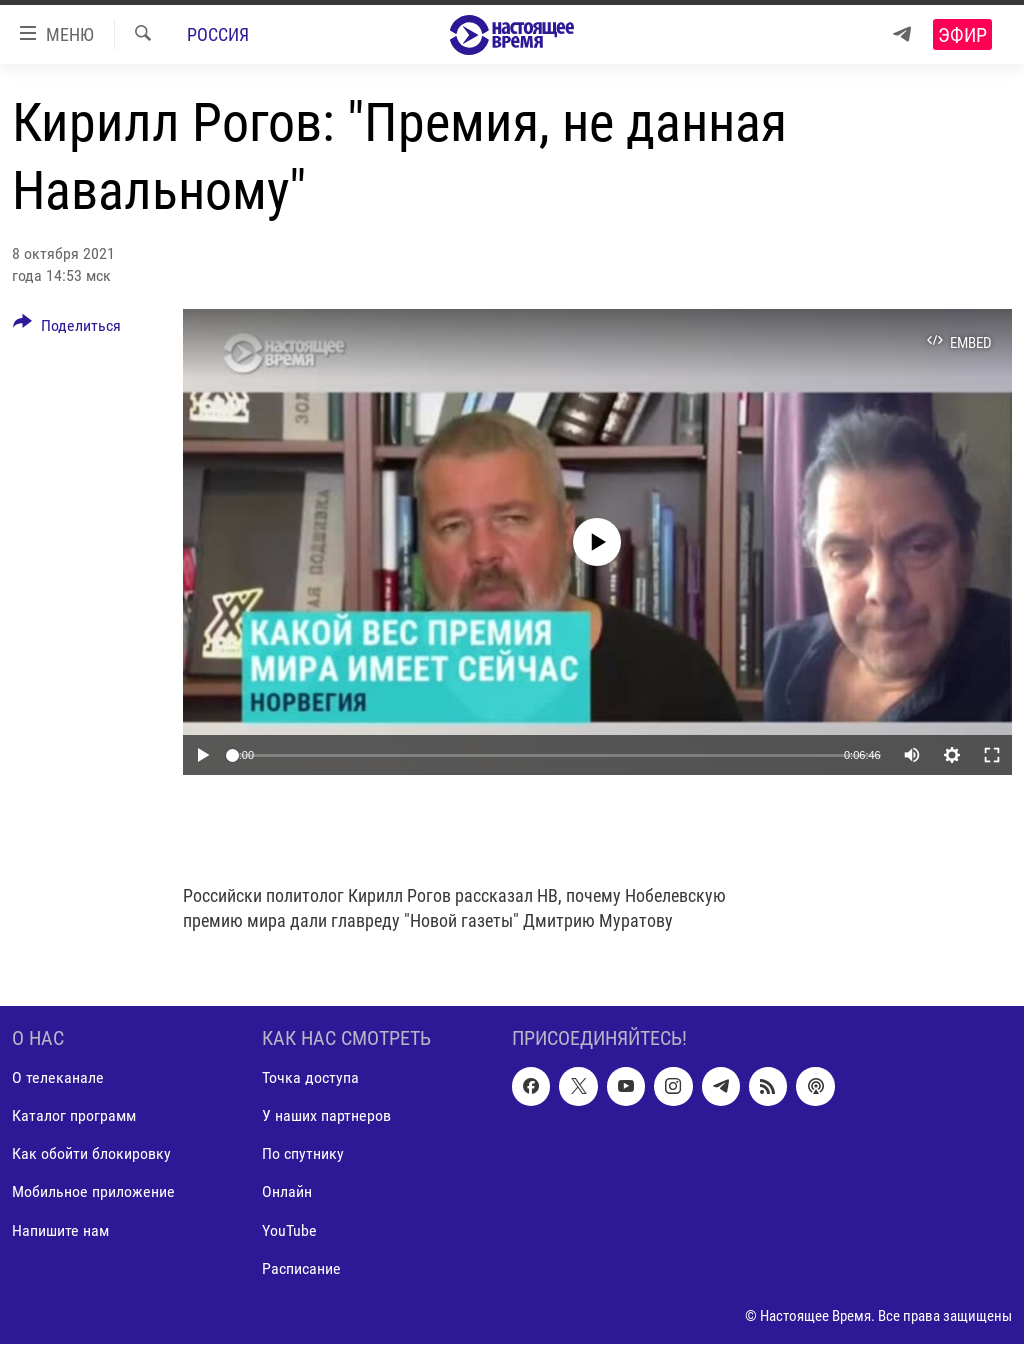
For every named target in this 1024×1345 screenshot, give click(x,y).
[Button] (67, 329)
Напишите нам (60, 1230)
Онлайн (287, 1192)
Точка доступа (310, 1078)
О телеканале (58, 1078)
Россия (218, 34)
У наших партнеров (326, 1116)
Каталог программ (74, 1116)
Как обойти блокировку (91, 1154)
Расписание (301, 1268)
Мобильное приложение (93, 1192)
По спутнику (303, 1154)
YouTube (289, 1230)
